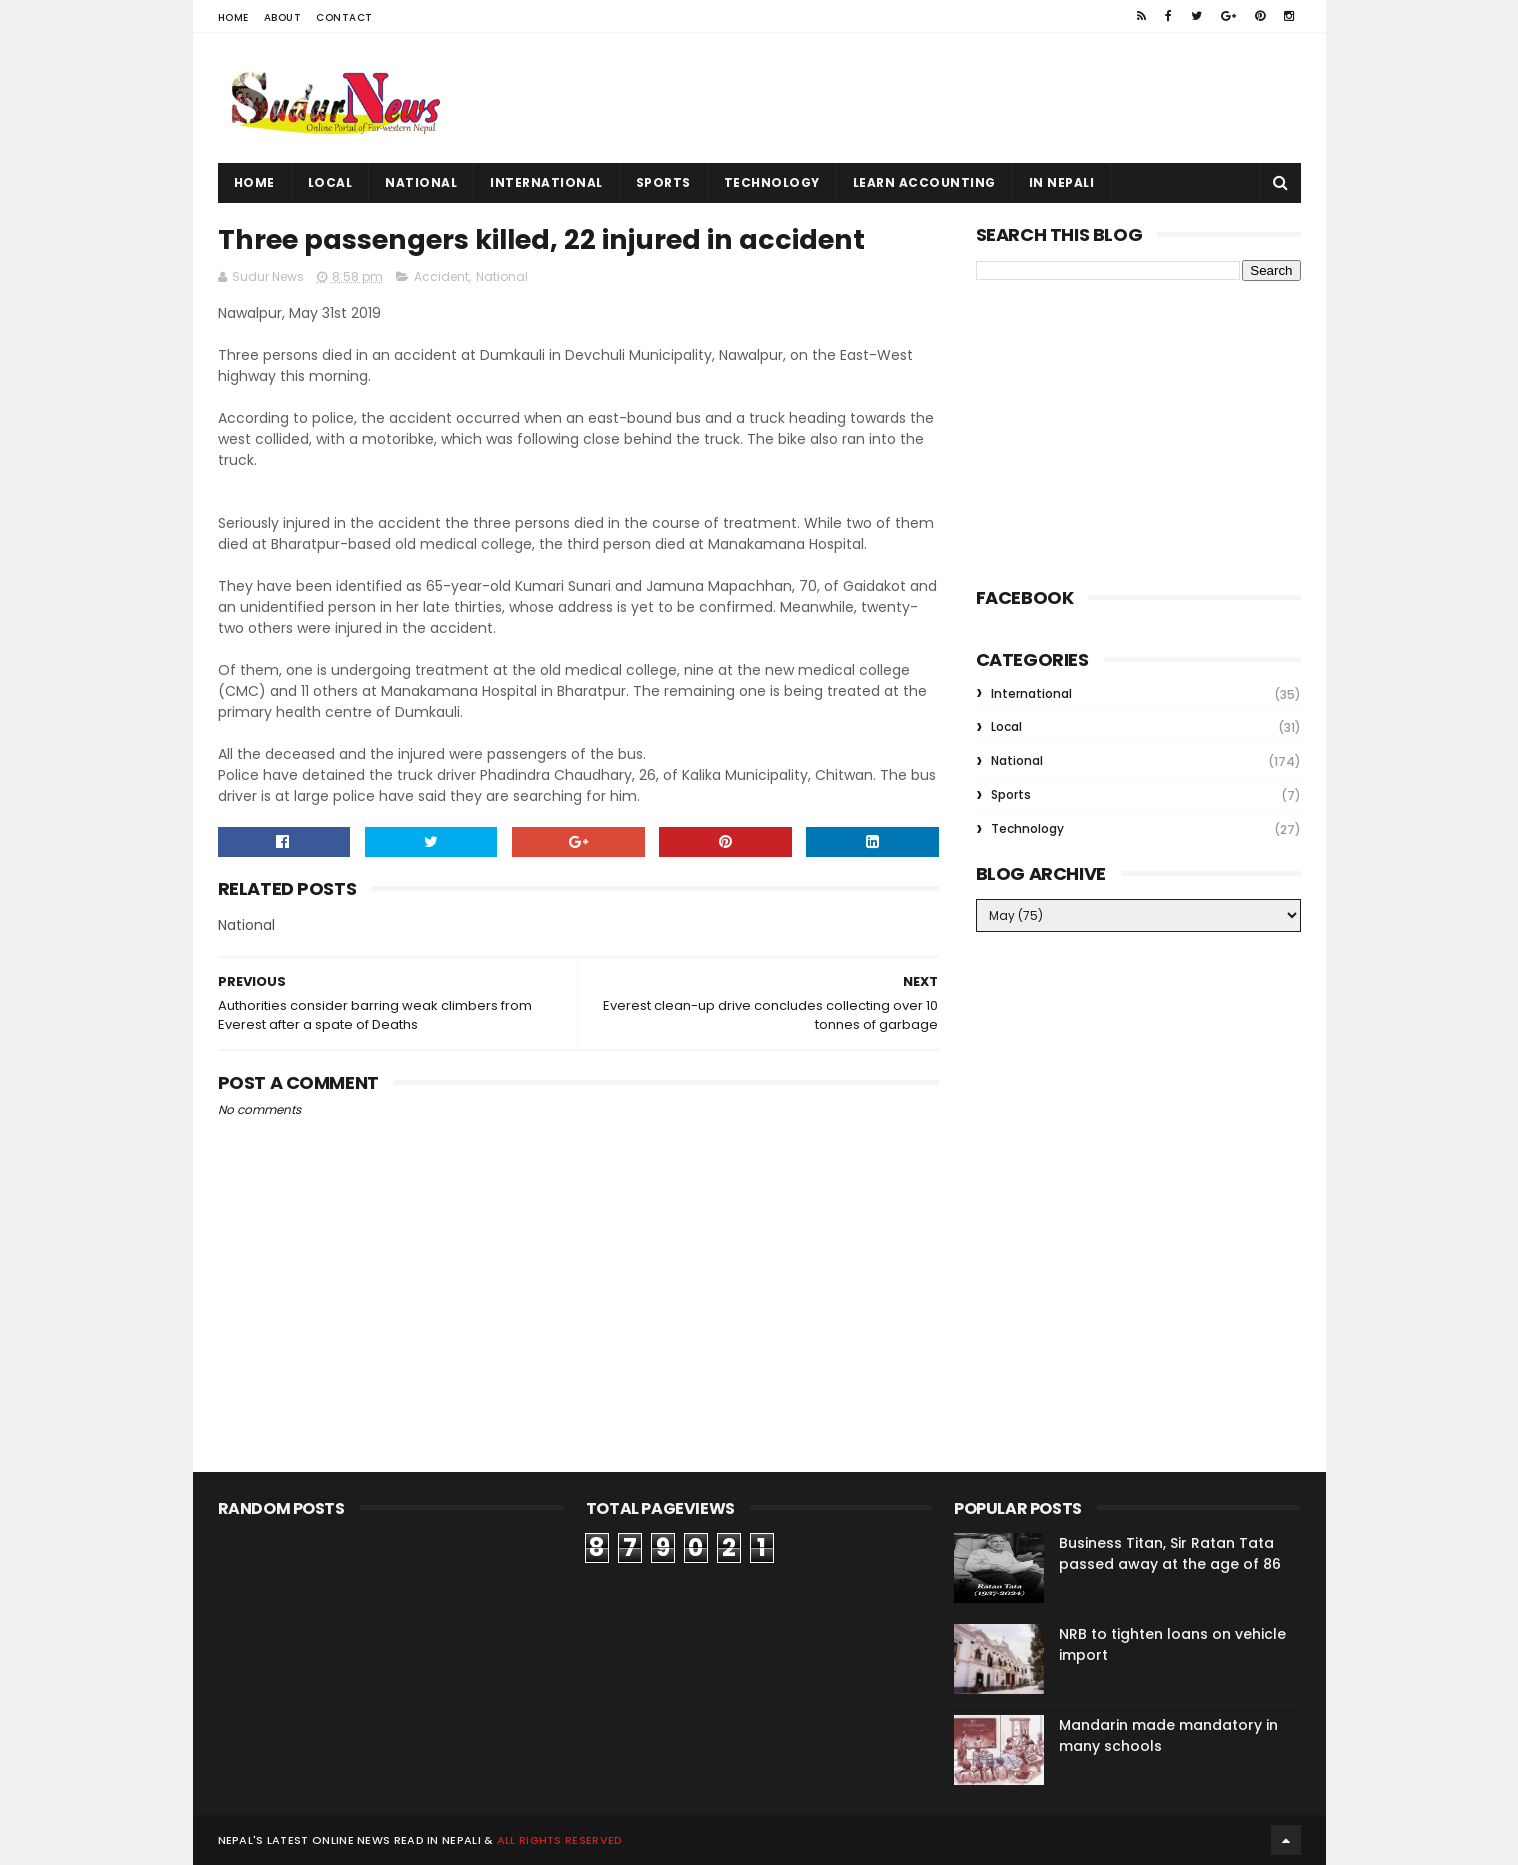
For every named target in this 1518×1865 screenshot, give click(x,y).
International (546, 182)
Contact (344, 17)
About (283, 17)
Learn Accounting (924, 182)
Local (330, 182)
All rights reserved (560, 1840)
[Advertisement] (937, 98)
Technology (772, 182)
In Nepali (1062, 182)
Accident (441, 276)
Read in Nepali (437, 1840)
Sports (663, 182)
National (421, 182)
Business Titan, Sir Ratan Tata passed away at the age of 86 (1170, 1553)
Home (233, 17)
